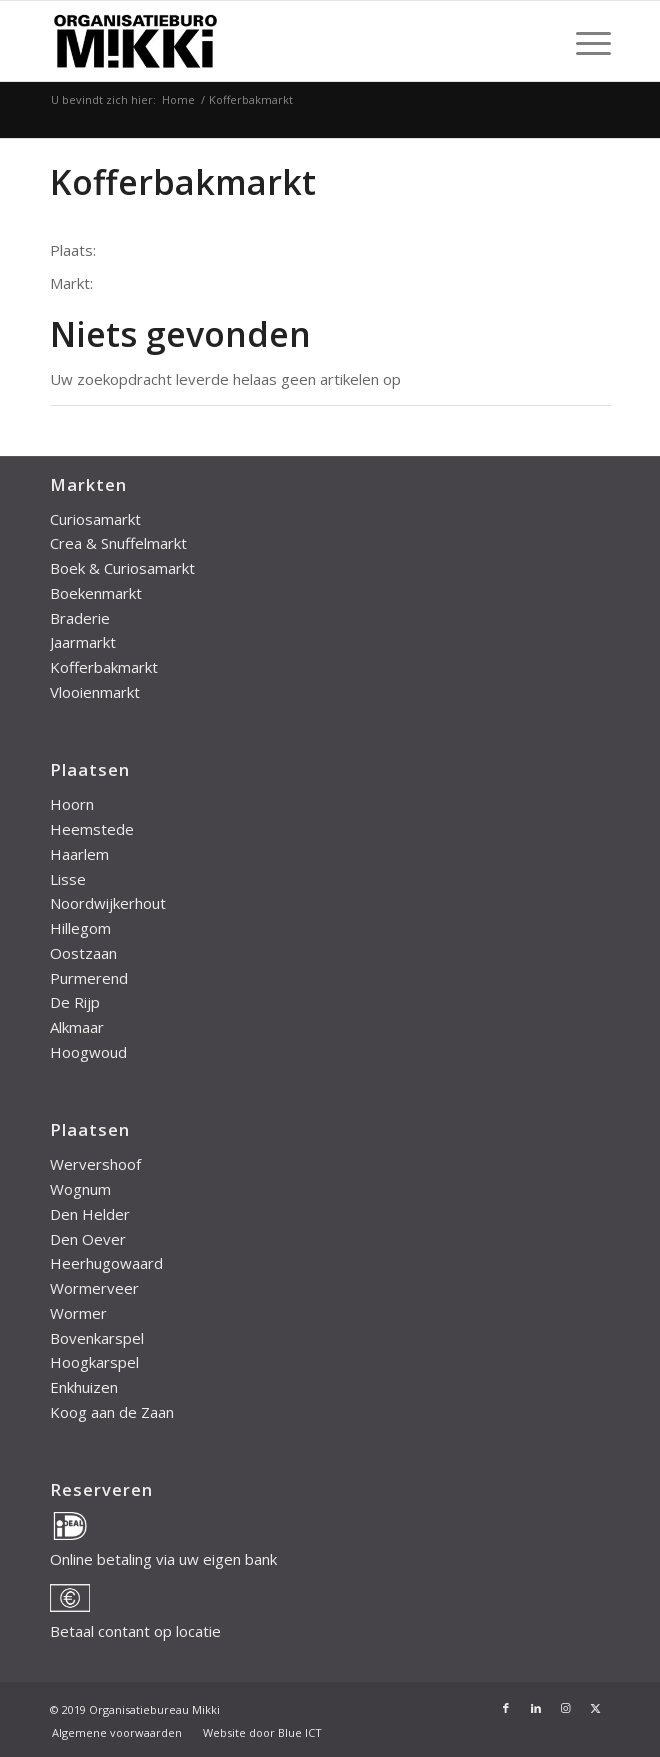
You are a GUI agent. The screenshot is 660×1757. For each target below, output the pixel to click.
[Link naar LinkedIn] (536, 1708)
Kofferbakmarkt (104, 667)
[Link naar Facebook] (506, 1708)
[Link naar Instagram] (566, 1708)
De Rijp (75, 1002)
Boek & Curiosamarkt (122, 568)
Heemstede (92, 829)
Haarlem (79, 854)
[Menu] (583, 41)
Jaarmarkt (83, 642)
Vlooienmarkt (95, 692)
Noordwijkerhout (108, 903)
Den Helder (90, 1214)
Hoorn (72, 804)
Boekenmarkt (96, 593)
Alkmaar (77, 1027)
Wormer (78, 1313)
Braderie (80, 618)
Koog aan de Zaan (112, 1412)
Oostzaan (83, 953)
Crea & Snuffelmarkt (118, 543)
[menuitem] (583, 41)
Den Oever (88, 1239)
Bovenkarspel (97, 1338)
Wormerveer (94, 1288)
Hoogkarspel (94, 1362)
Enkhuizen (84, 1387)
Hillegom (80, 928)
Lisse (68, 879)
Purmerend (89, 978)
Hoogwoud (88, 1052)
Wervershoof (95, 1164)
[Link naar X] (596, 1708)
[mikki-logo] (274, 41)
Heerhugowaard (106, 1263)
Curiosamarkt (95, 519)
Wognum (80, 1189)
